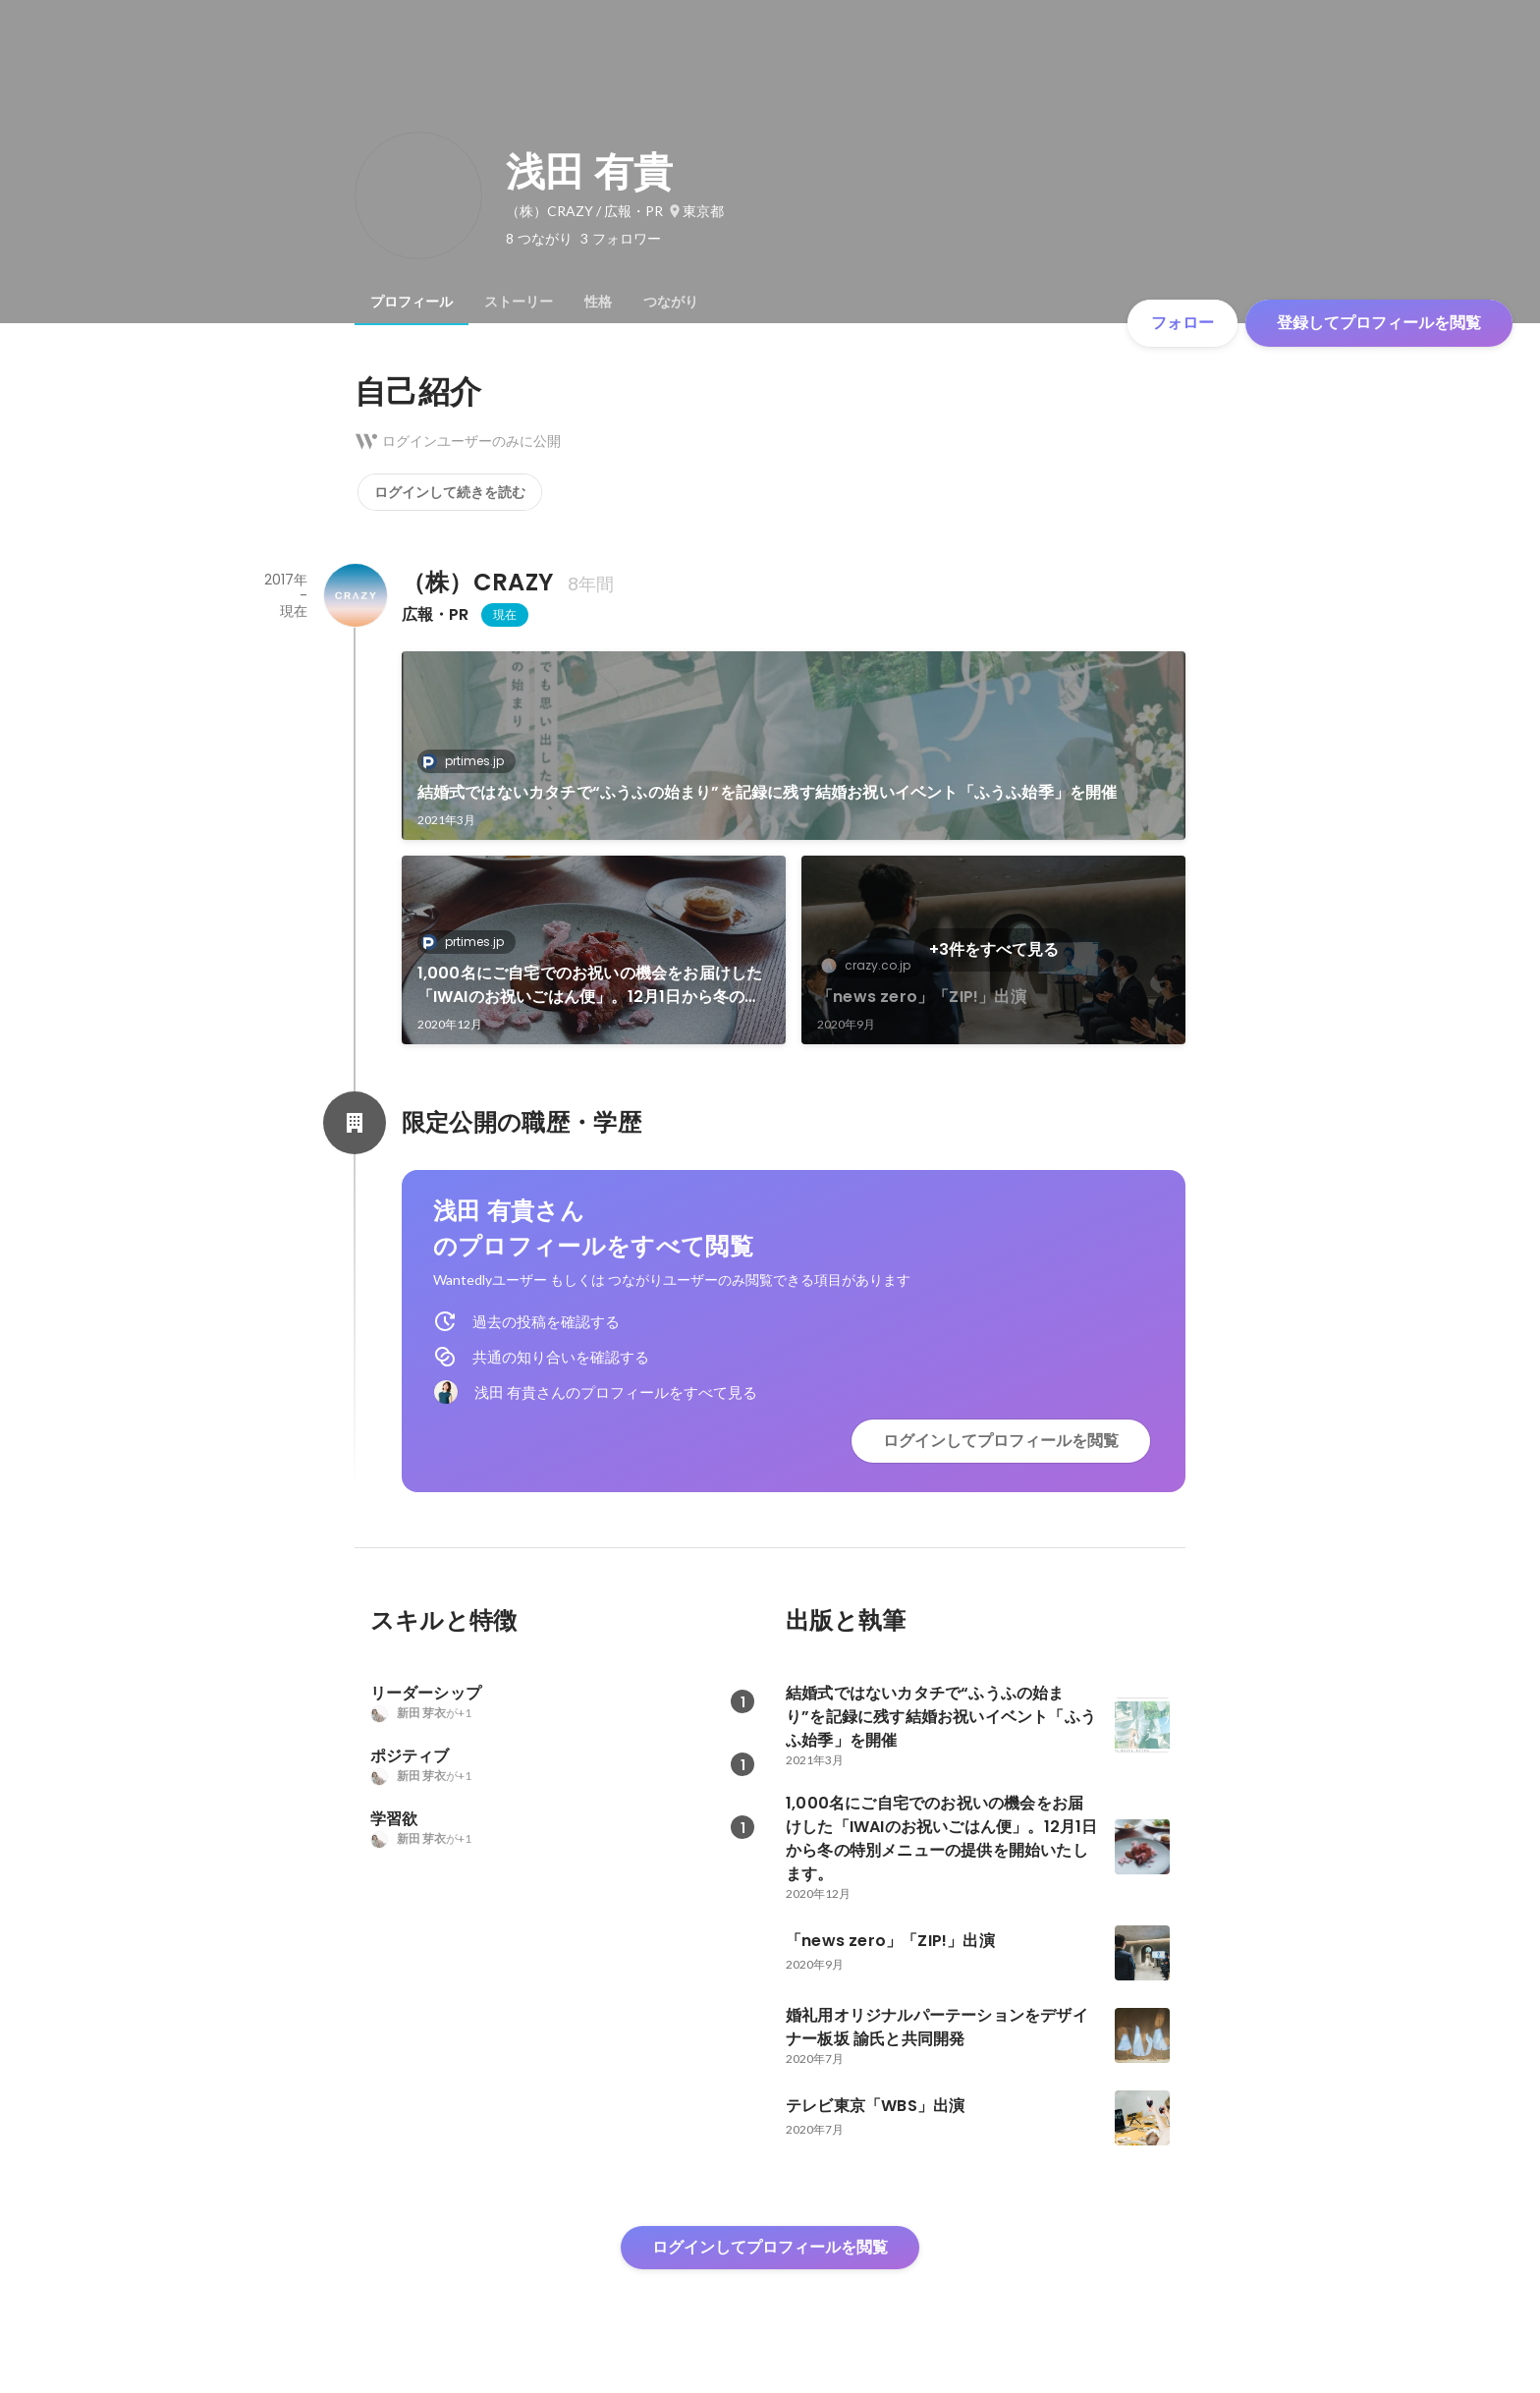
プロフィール (411, 301)
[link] (794, 745)
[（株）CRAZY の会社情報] (354, 595)
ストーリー (518, 301)
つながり (670, 301)
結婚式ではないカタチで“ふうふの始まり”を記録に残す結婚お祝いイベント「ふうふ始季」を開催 (767, 792)
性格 (598, 301)
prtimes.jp (468, 760)
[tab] (411, 301)
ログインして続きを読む (449, 492)
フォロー (1182, 322)
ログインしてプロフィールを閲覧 (1001, 1440)
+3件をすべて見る (994, 949)
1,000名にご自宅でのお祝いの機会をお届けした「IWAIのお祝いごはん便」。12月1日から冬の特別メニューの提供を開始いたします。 (590, 985)
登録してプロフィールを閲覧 (1379, 322)
